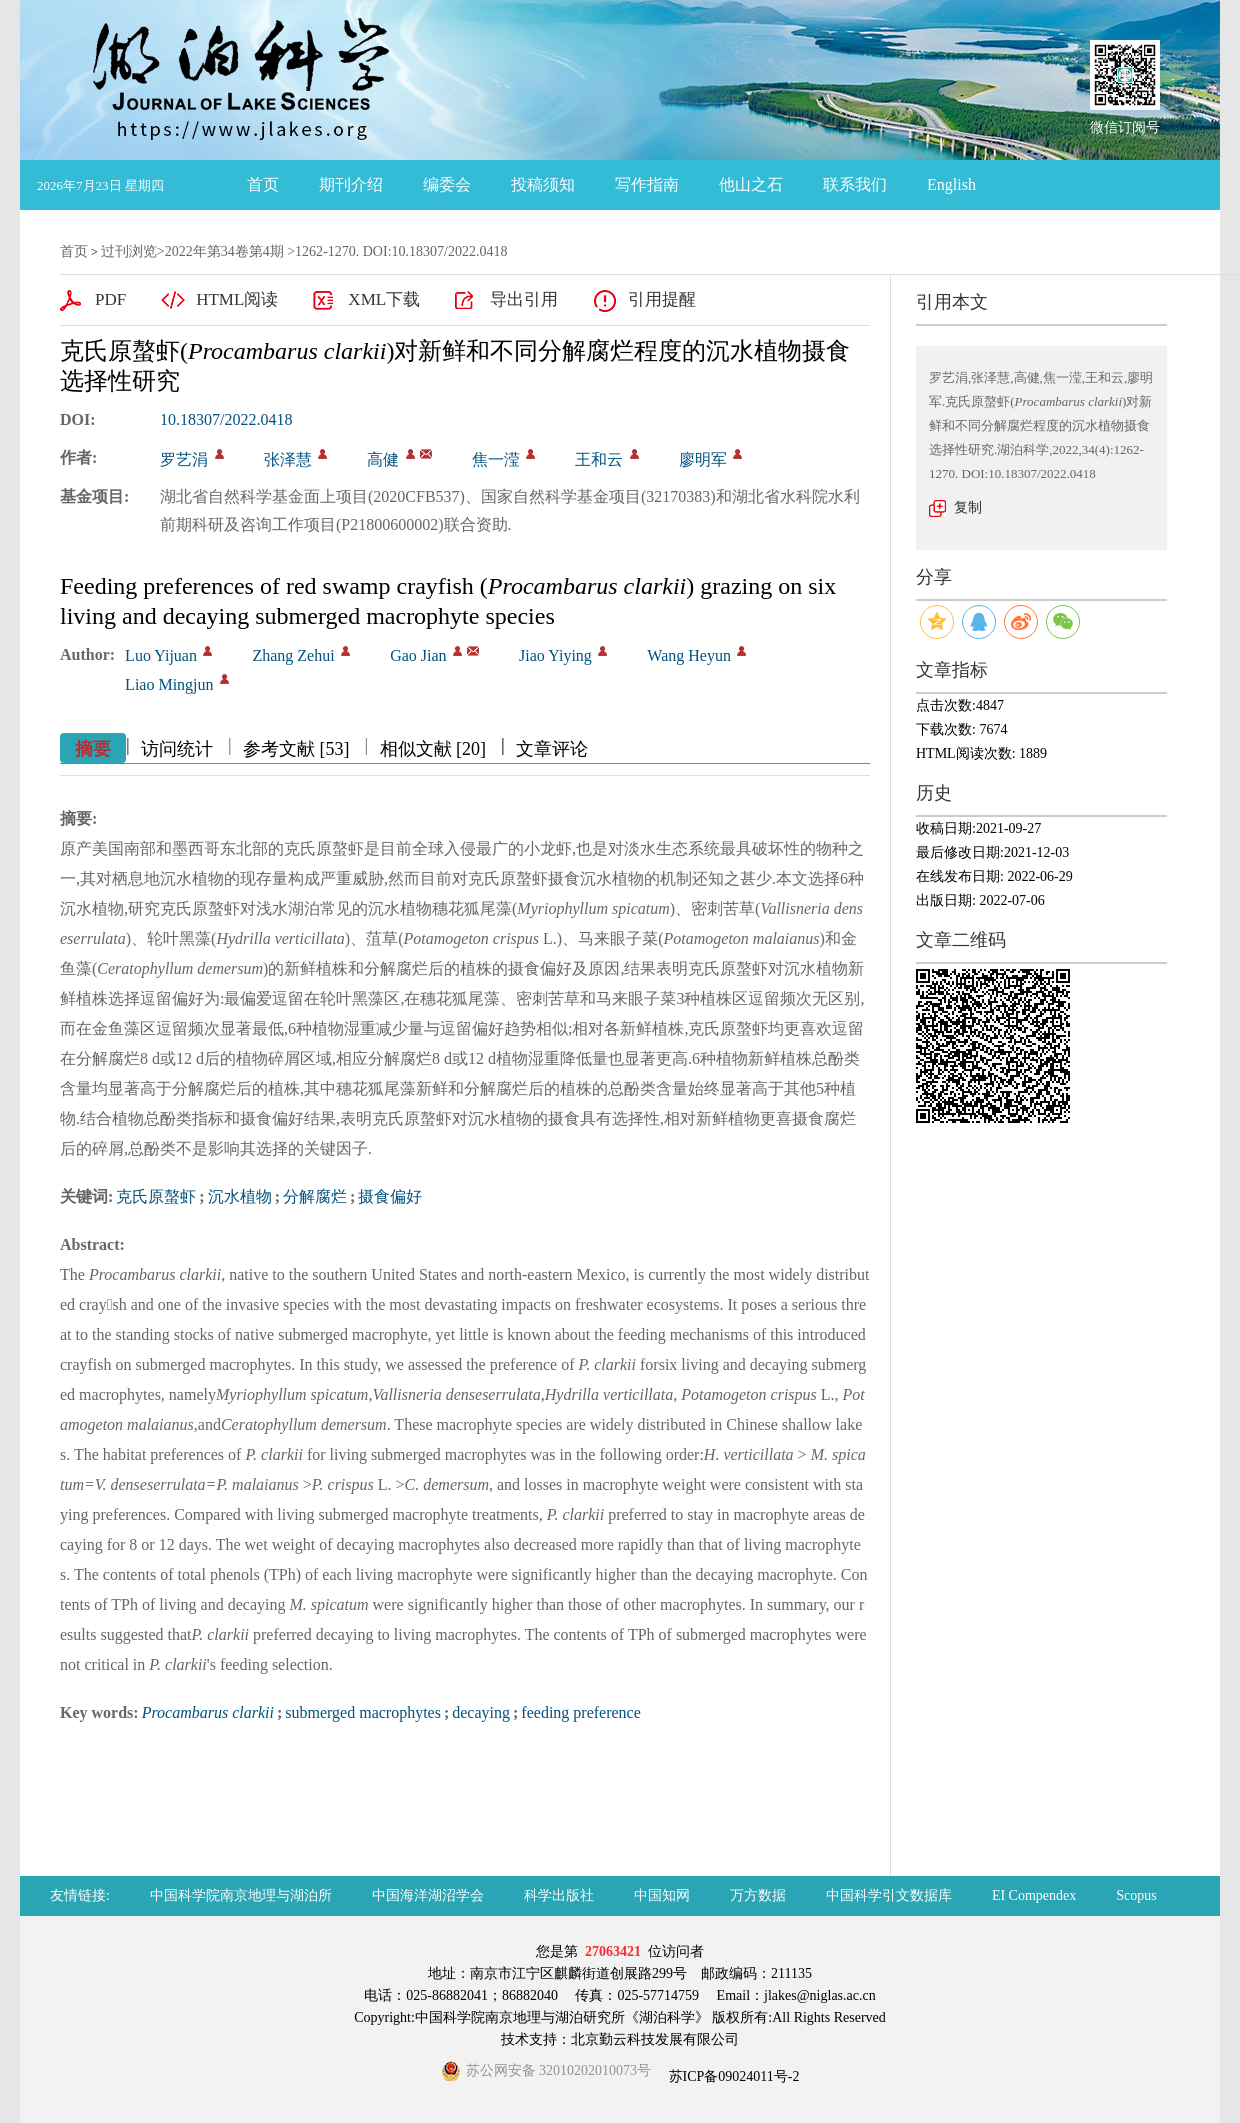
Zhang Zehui (293, 655)
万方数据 (758, 1895)
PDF (110, 299)
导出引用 (524, 299)
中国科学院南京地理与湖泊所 (241, 1895)
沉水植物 (240, 1196)
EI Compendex (1034, 1895)
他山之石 (751, 184)
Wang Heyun (689, 655)
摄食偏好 (390, 1196)
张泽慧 (288, 459)
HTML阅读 (237, 299)
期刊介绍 (351, 184)
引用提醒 (662, 299)
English (951, 184)
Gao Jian (418, 655)
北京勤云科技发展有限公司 (655, 2039)
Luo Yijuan (161, 655)
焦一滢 (496, 459)
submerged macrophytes (363, 1712)
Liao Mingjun (169, 684)
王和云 (599, 459)
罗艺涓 (184, 459)
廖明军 (703, 459)
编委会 (447, 184)
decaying (481, 1712)
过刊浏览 (129, 251)
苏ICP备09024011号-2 (732, 2076)
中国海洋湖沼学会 (428, 1895)
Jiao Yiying (555, 655)
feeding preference (580, 1712)
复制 (968, 507)
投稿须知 (543, 184)
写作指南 (647, 184)
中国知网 (662, 1895)
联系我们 (855, 184)
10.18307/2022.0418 (226, 419)
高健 (383, 459)
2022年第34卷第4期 (224, 251)
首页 (263, 184)
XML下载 (384, 299)
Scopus (1136, 1895)
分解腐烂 (315, 1196)
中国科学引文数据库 (889, 1895)
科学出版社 (559, 1895)
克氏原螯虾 (156, 1196)
